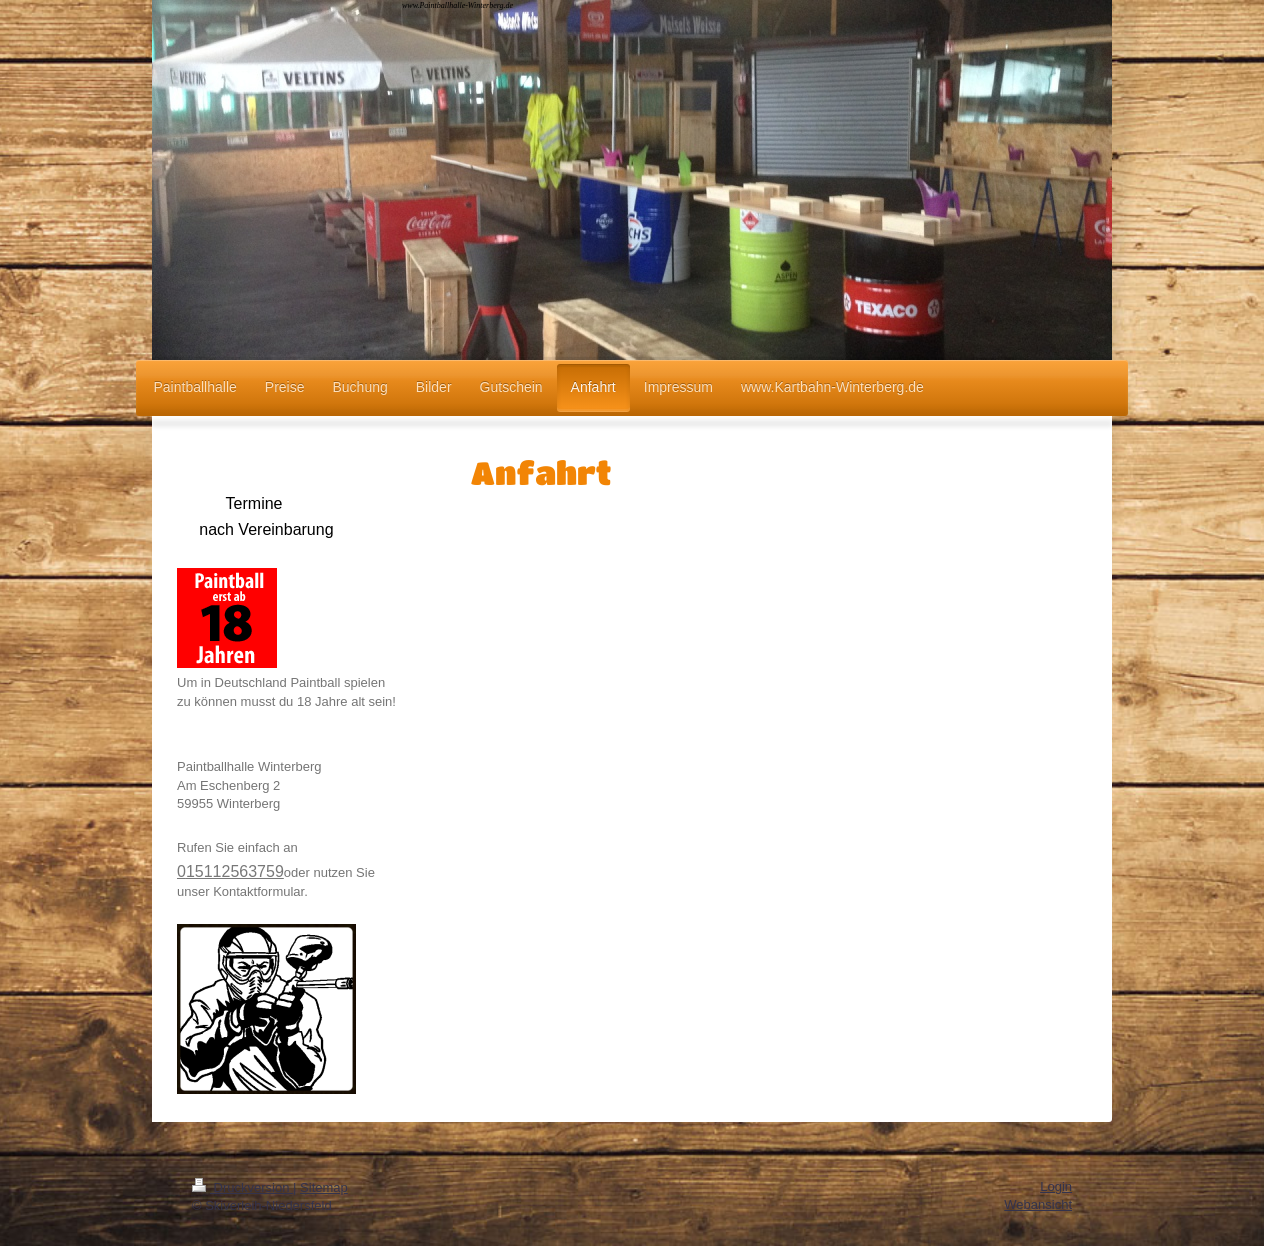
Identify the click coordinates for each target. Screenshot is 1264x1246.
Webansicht (1038, 1204)
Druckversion (242, 1187)
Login (1056, 1186)
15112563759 (235, 871)
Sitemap (324, 1187)
